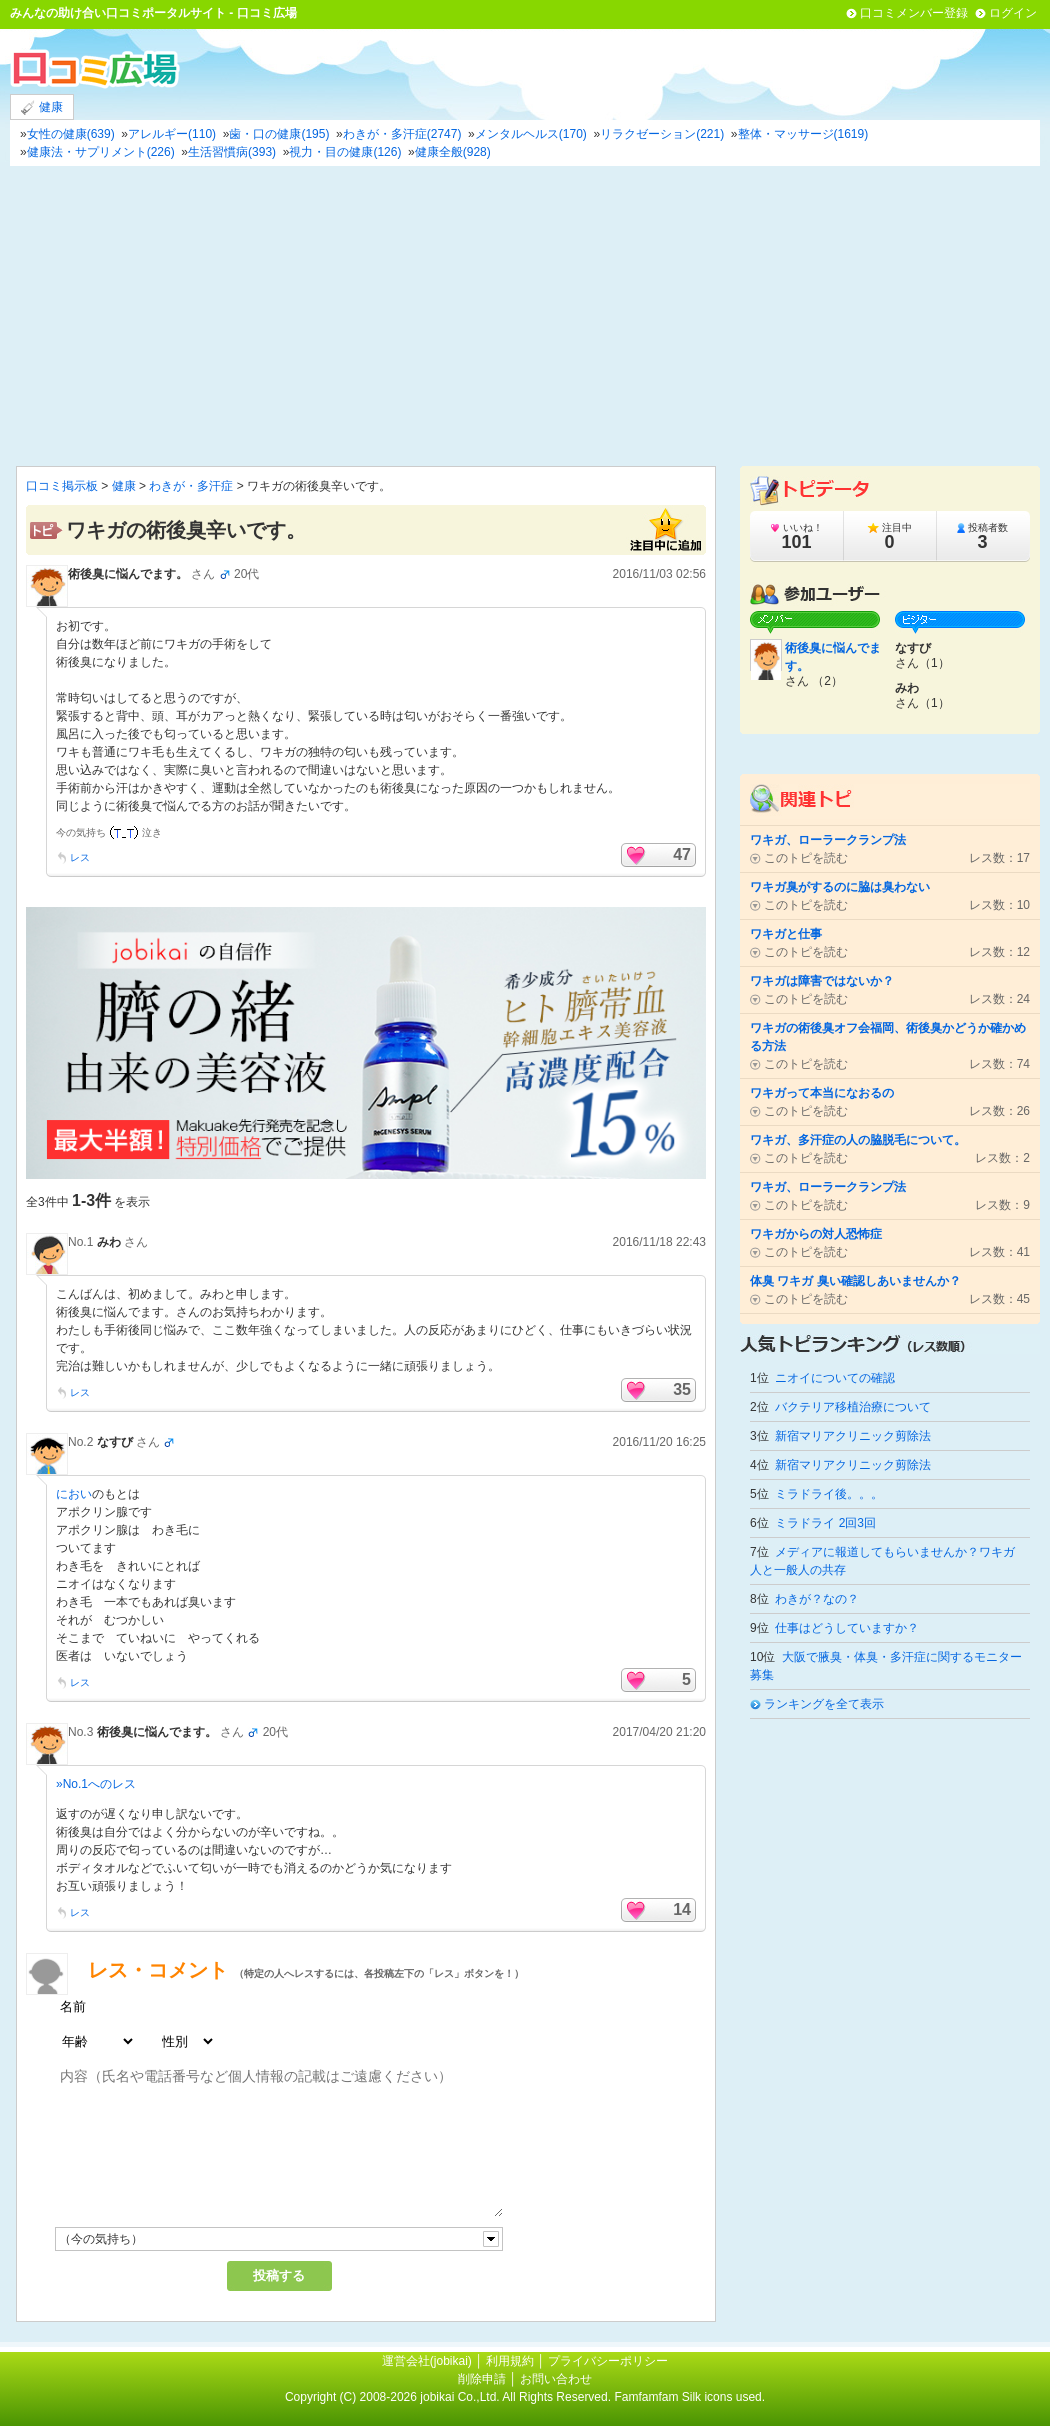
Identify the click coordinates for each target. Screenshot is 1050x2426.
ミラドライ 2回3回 (825, 1523)
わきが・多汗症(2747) (402, 134)
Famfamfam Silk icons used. (689, 2397)
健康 (42, 107)
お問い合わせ (556, 2379)
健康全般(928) (453, 152)
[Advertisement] (525, 316)
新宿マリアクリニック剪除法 (853, 1436)
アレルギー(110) (172, 134)
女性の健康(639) (71, 134)
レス (80, 857)
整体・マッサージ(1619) (803, 134)
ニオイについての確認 (835, 1378)
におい (74, 1494)
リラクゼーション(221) (662, 134)
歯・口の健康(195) (279, 134)
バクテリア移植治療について (853, 1407)
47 (682, 854)
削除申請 (482, 2379)
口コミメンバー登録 (914, 13)
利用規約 (510, 2361)
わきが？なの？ (817, 1599)
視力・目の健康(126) (345, 152)
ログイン (1013, 13)
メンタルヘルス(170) (531, 134)
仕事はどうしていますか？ (847, 1628)
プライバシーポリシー (608, 2361)
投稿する (279, 2275)
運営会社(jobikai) (428, 2361)
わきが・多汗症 (191, 486)
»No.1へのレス (96, 1784)
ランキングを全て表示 (824, 1704)
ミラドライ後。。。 (829, 1494)
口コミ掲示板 (62, 486)
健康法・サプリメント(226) (101, 152)
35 (682, 1389)
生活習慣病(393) (232, 152)
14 (682, 1909)
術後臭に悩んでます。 (128, 574)
